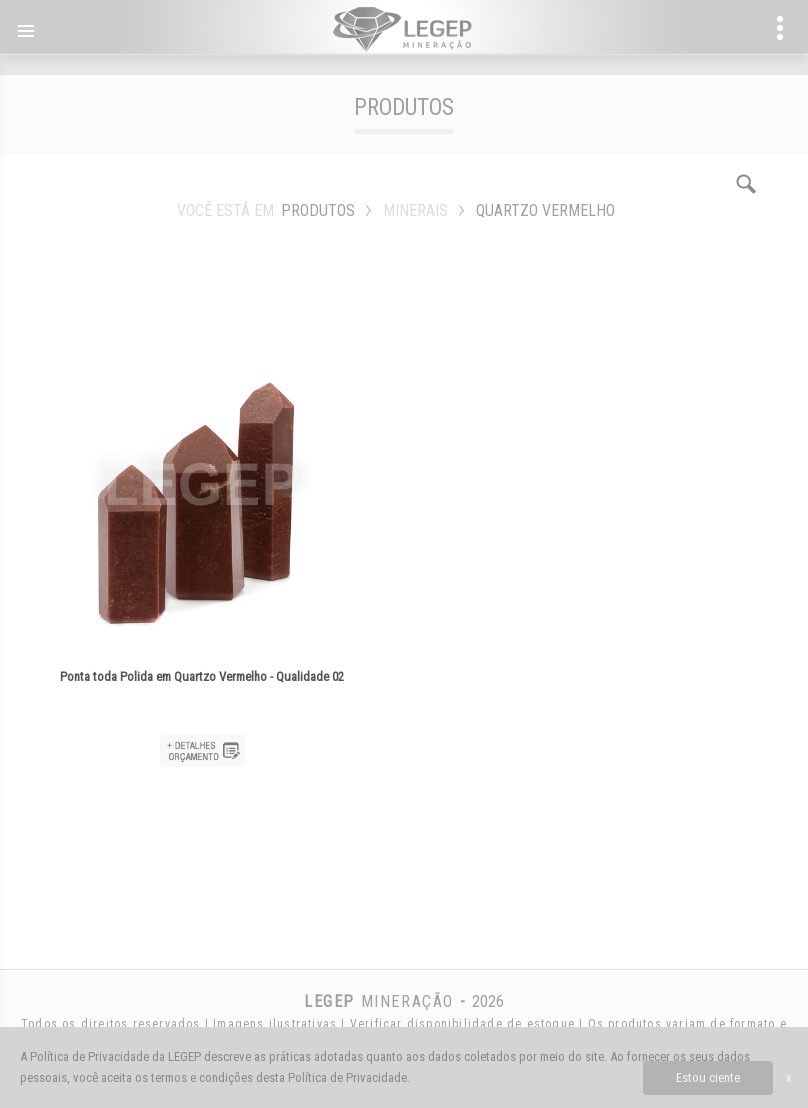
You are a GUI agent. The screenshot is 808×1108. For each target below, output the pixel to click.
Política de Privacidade (347, 1077)
